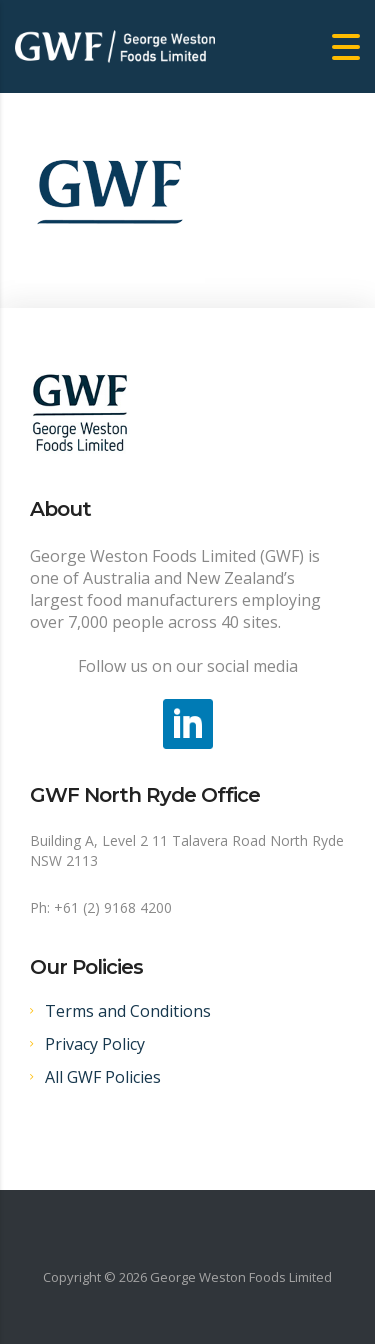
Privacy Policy (95, 1044)
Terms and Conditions (128, 1011)
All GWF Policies (103, 1077)
